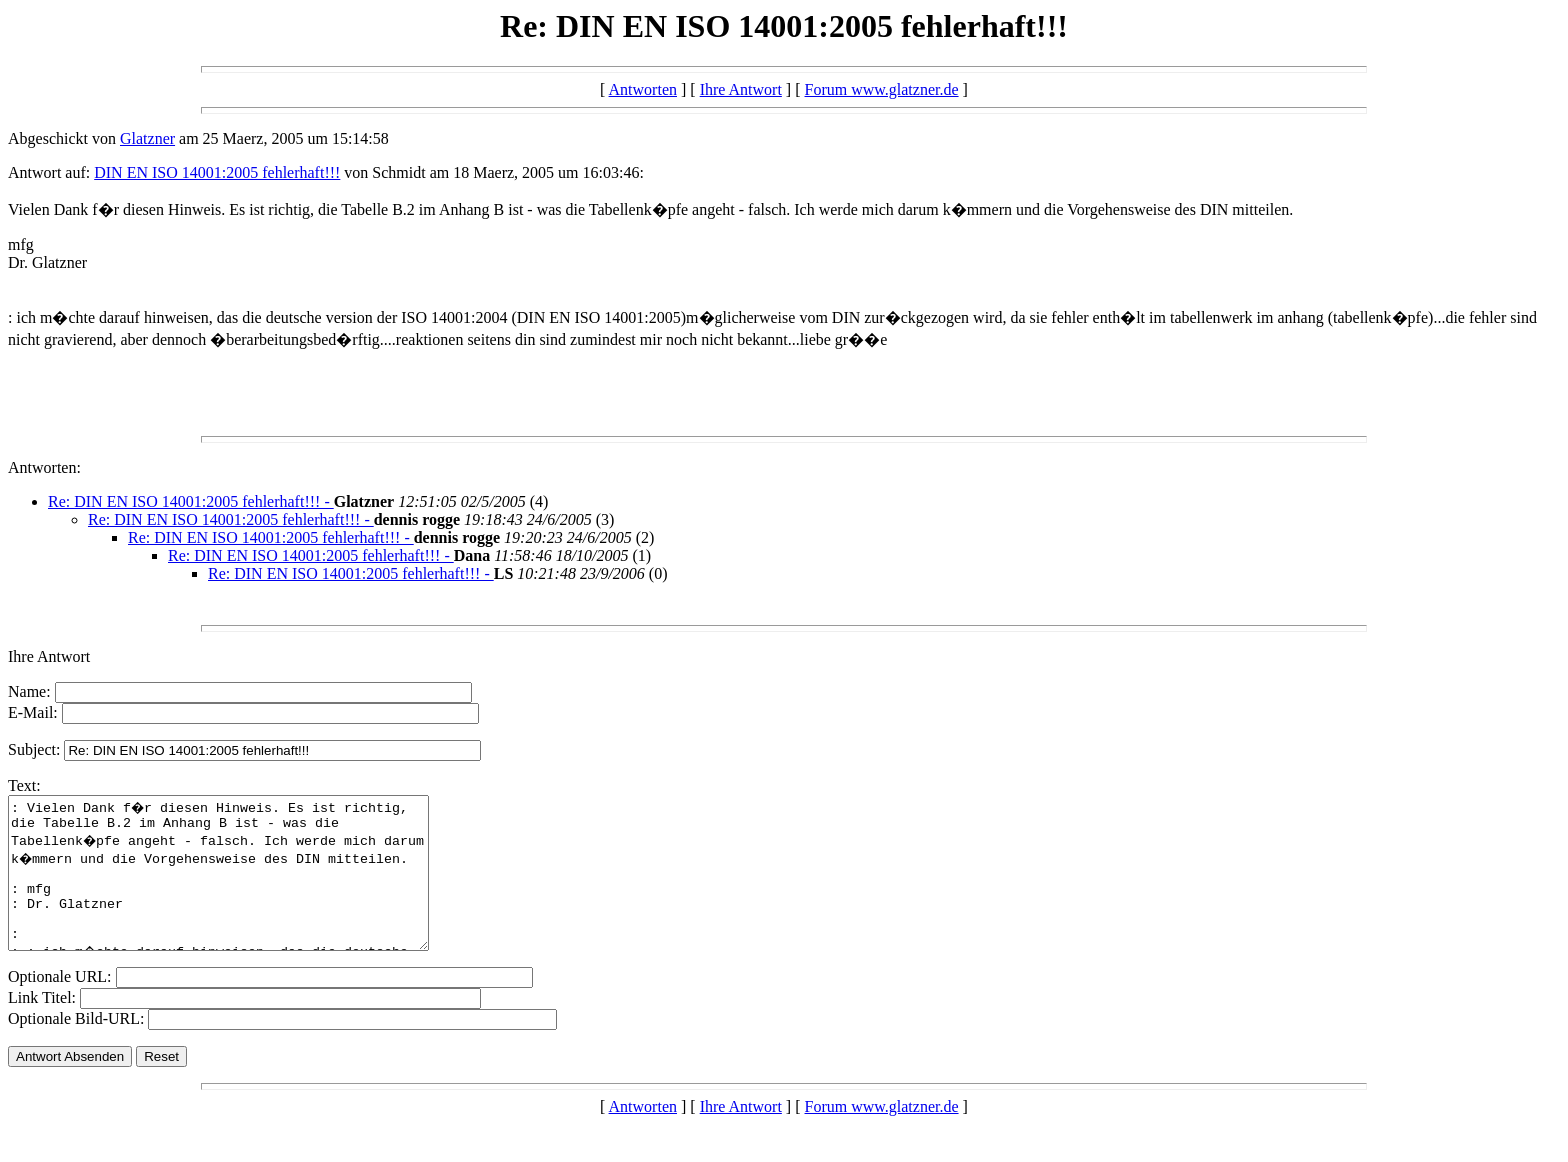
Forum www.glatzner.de (882, 89)
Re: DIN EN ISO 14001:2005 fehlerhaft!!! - (191, 501)
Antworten (643, 89)
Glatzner (147, 138)
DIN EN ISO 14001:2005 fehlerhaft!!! (217, 172)
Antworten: (44, 467)
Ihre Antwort (741, 89)
